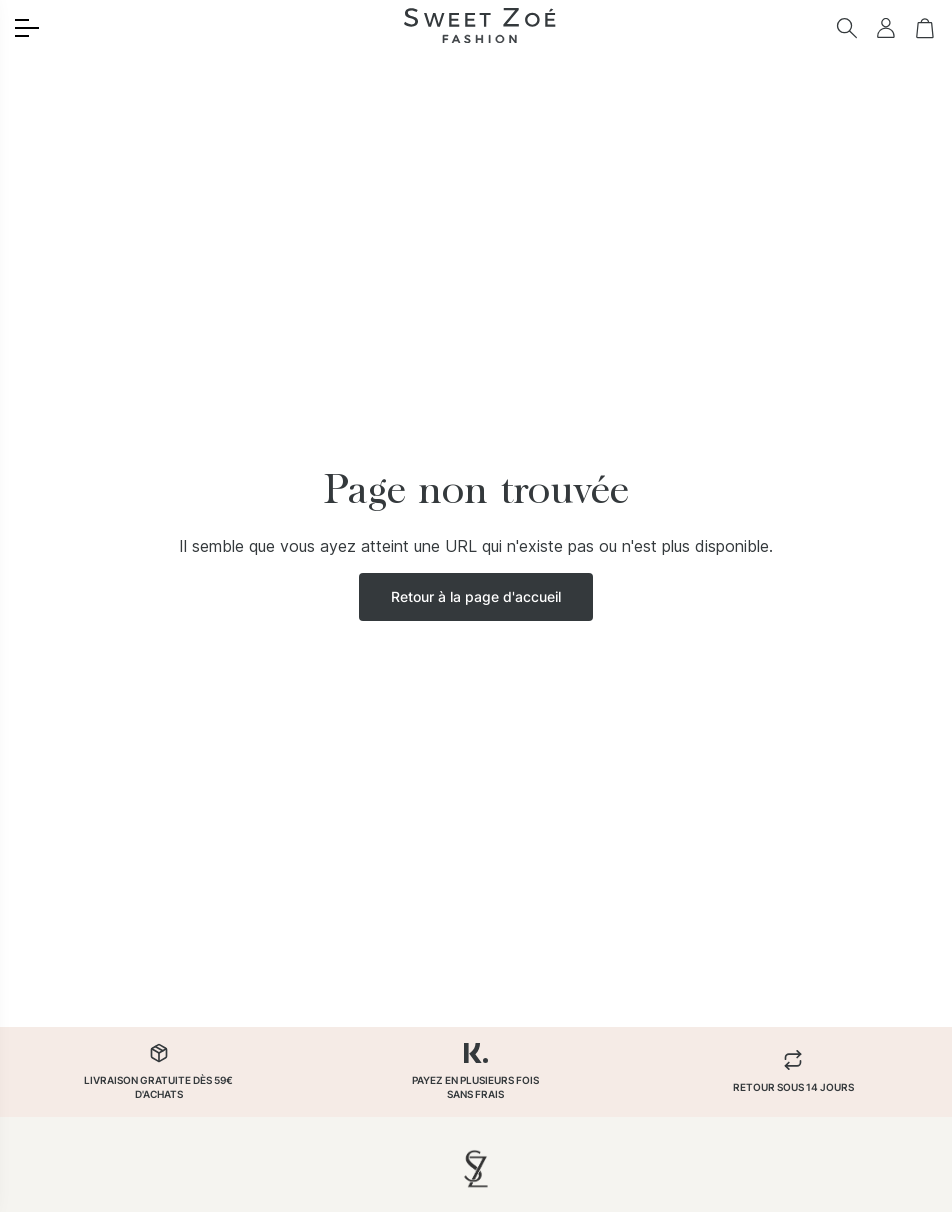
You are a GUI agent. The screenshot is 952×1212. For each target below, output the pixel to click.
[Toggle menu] (27, 28)
